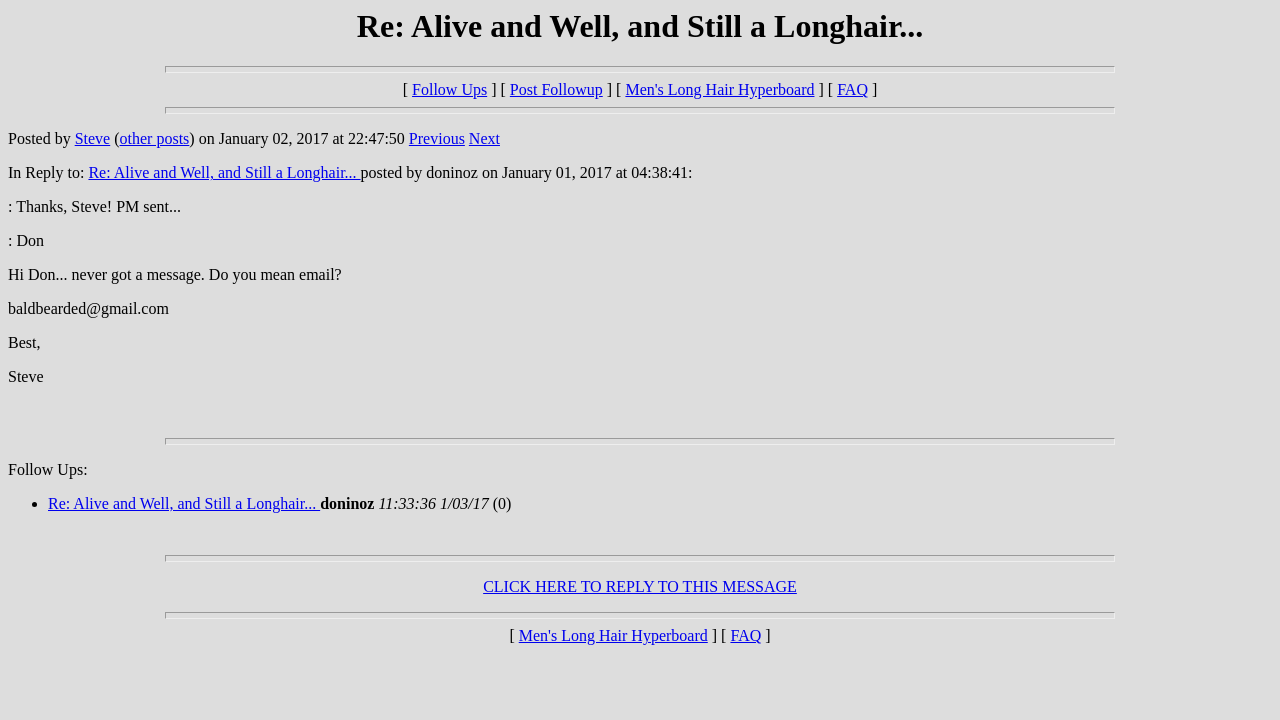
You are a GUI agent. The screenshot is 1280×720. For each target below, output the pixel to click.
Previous (437, 138)
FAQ (852, 89)
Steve (93, 138)
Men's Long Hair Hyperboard (719, 89)
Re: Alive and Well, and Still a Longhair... (224, 172)
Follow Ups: (48, 469)
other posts (155, 138)
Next (484, 138)
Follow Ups (449, 89)
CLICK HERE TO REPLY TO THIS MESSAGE (640, 586)
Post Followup (556, 89)
